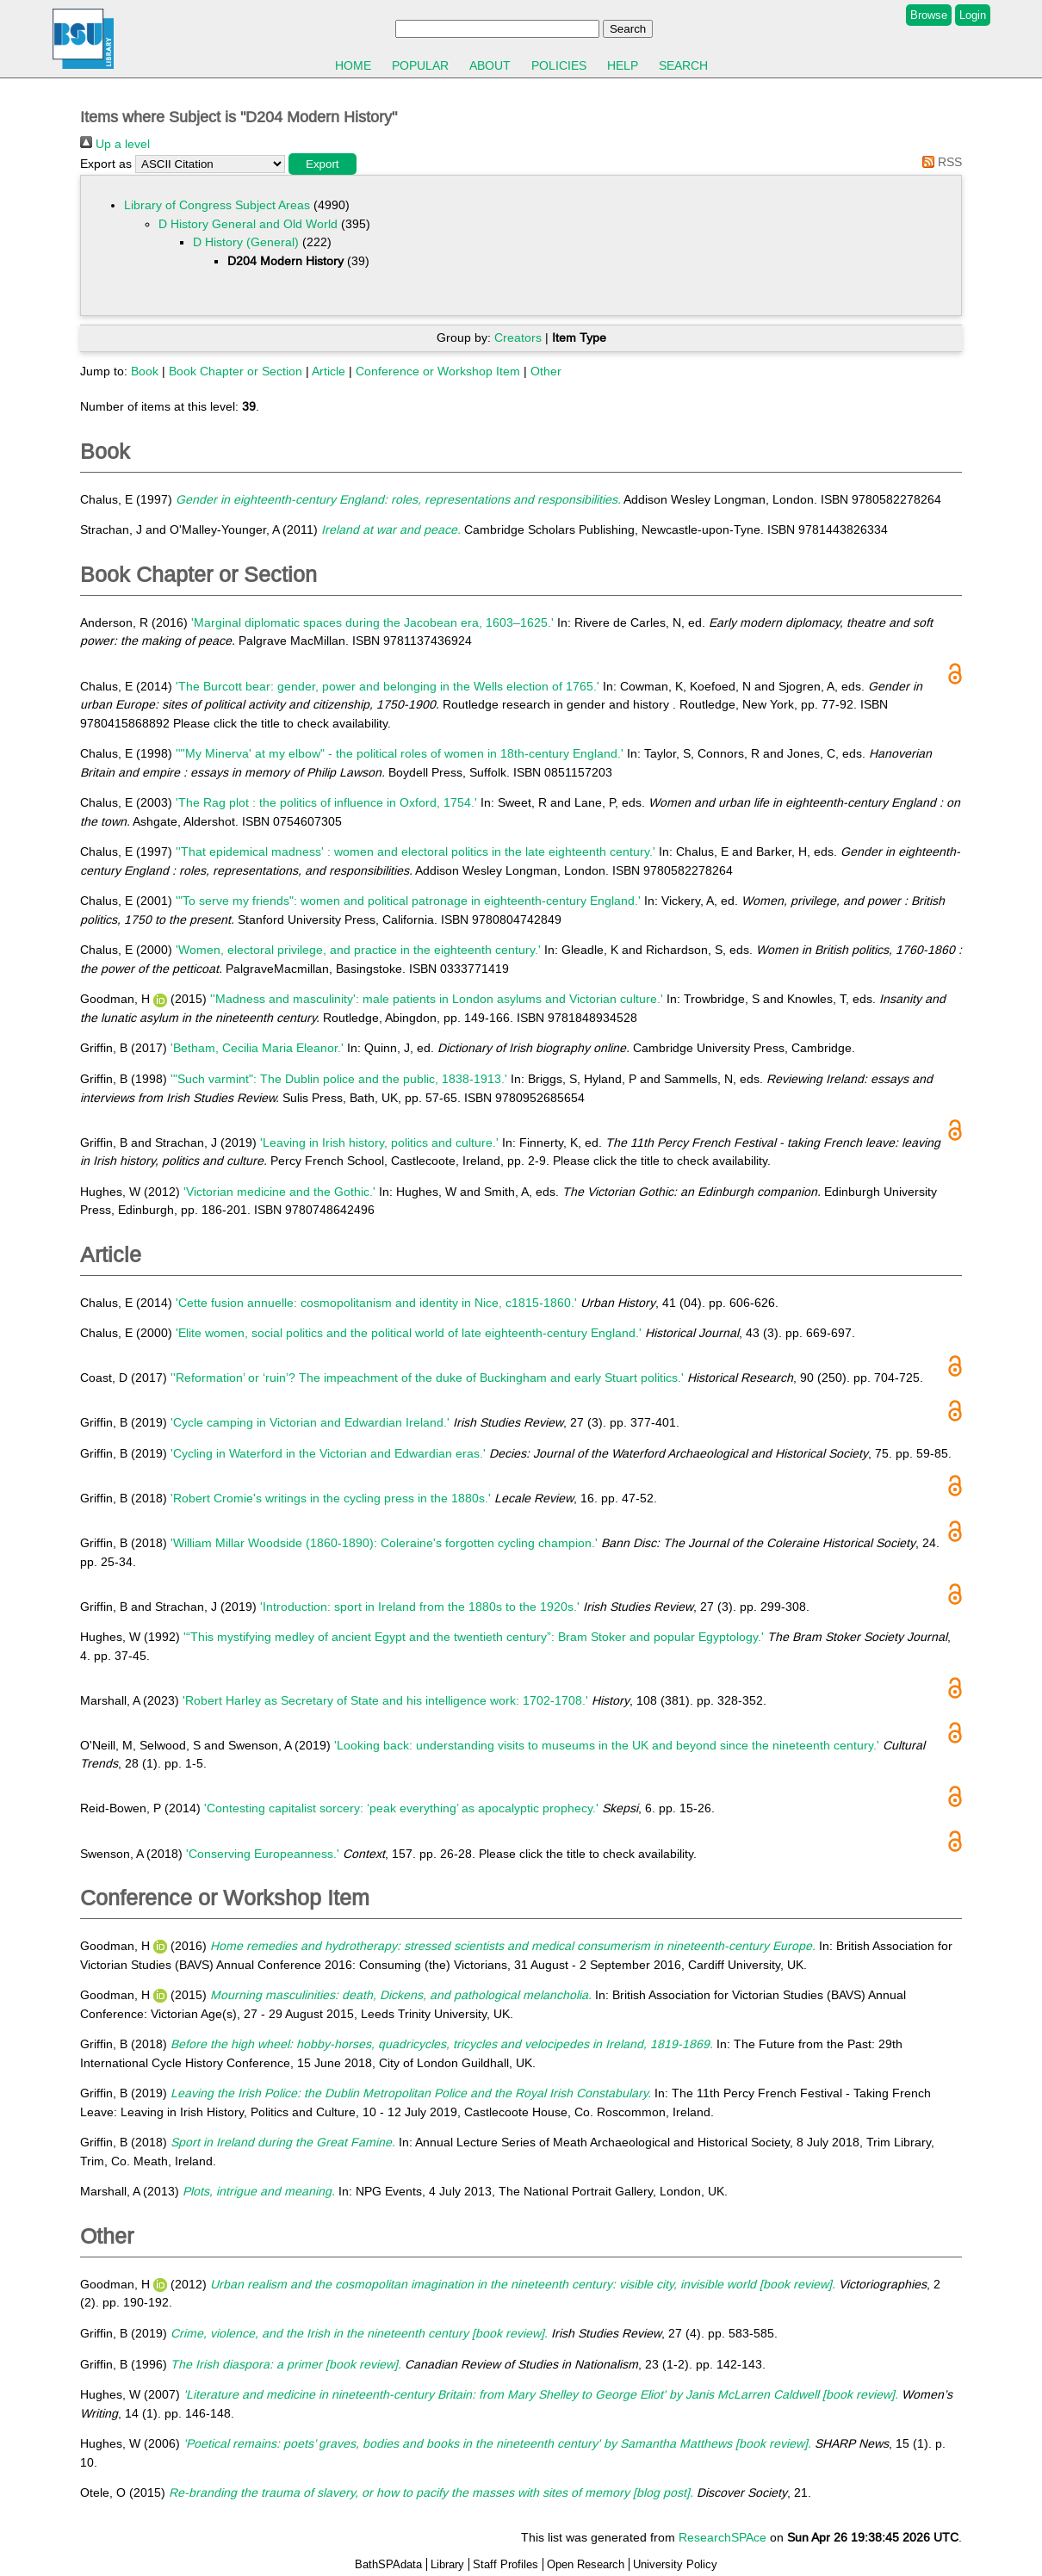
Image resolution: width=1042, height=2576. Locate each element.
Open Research (585, 2564)
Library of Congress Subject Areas (217, 205)
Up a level (115, 144)
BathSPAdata (388, 2564)
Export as (106, 163)
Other (545, 371)
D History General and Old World (248, 224)
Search (683, 65)
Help (622, 65)
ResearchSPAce (722, 2537)
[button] (322, 164)
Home (353, 65)
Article (328, 371)
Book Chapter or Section (235, 371)
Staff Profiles (505, 2564)
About (490, 65)
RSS (939, 162)
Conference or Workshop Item (438, 371)
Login (972, 15)
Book (144, 371)
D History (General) (246, 242)
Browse (928, 15)
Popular (420, 65)
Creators (518, 337)
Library (447, 2564)
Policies (558, 65)
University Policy (675, 2564)
